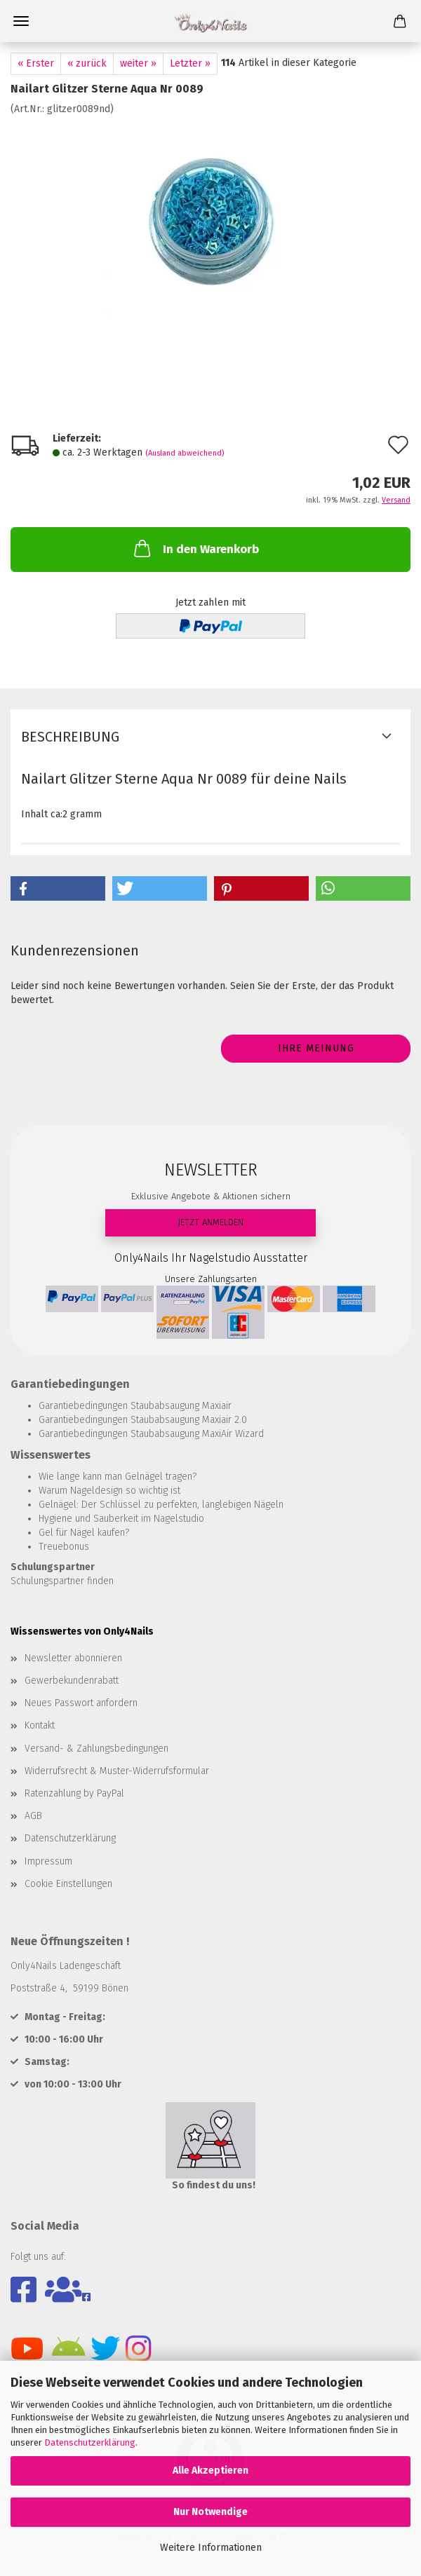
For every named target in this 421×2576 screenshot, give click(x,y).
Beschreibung (70, 736)
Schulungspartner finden (62, 1581)
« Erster (36, 63)
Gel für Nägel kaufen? (84, 1533)
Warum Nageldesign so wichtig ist (109, 1491)
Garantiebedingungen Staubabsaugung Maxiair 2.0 (143, 1420)
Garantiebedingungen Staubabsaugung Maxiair (135, 1406)
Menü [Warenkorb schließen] (21, 21)
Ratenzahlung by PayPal (74, 1793)
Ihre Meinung (316, 1048)
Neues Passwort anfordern (81, 1703)
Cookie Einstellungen (68, 1884)
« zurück (87, 63)
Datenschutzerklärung (89, 2442)
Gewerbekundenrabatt (72, 1680)
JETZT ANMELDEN (210, 1222)
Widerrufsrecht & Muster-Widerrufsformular (117, 1771)
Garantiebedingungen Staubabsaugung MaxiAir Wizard (151, 1434)
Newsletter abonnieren (73, 1658)
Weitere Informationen (211, 2548)
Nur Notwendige (210, 2512)
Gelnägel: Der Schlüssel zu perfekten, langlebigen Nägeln (161, 1505)
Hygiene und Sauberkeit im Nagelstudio (121, 1519)
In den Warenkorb (195, 548)
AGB (33, 1816)
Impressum (48, 1861)
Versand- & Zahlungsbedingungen (96, 1748)
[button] (58, 888)
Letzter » (190, 63)
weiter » (138, 63)
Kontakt (40, 1725)
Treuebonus (64, 1547)
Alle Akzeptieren (210, 2470)
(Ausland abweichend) (184, 453)
